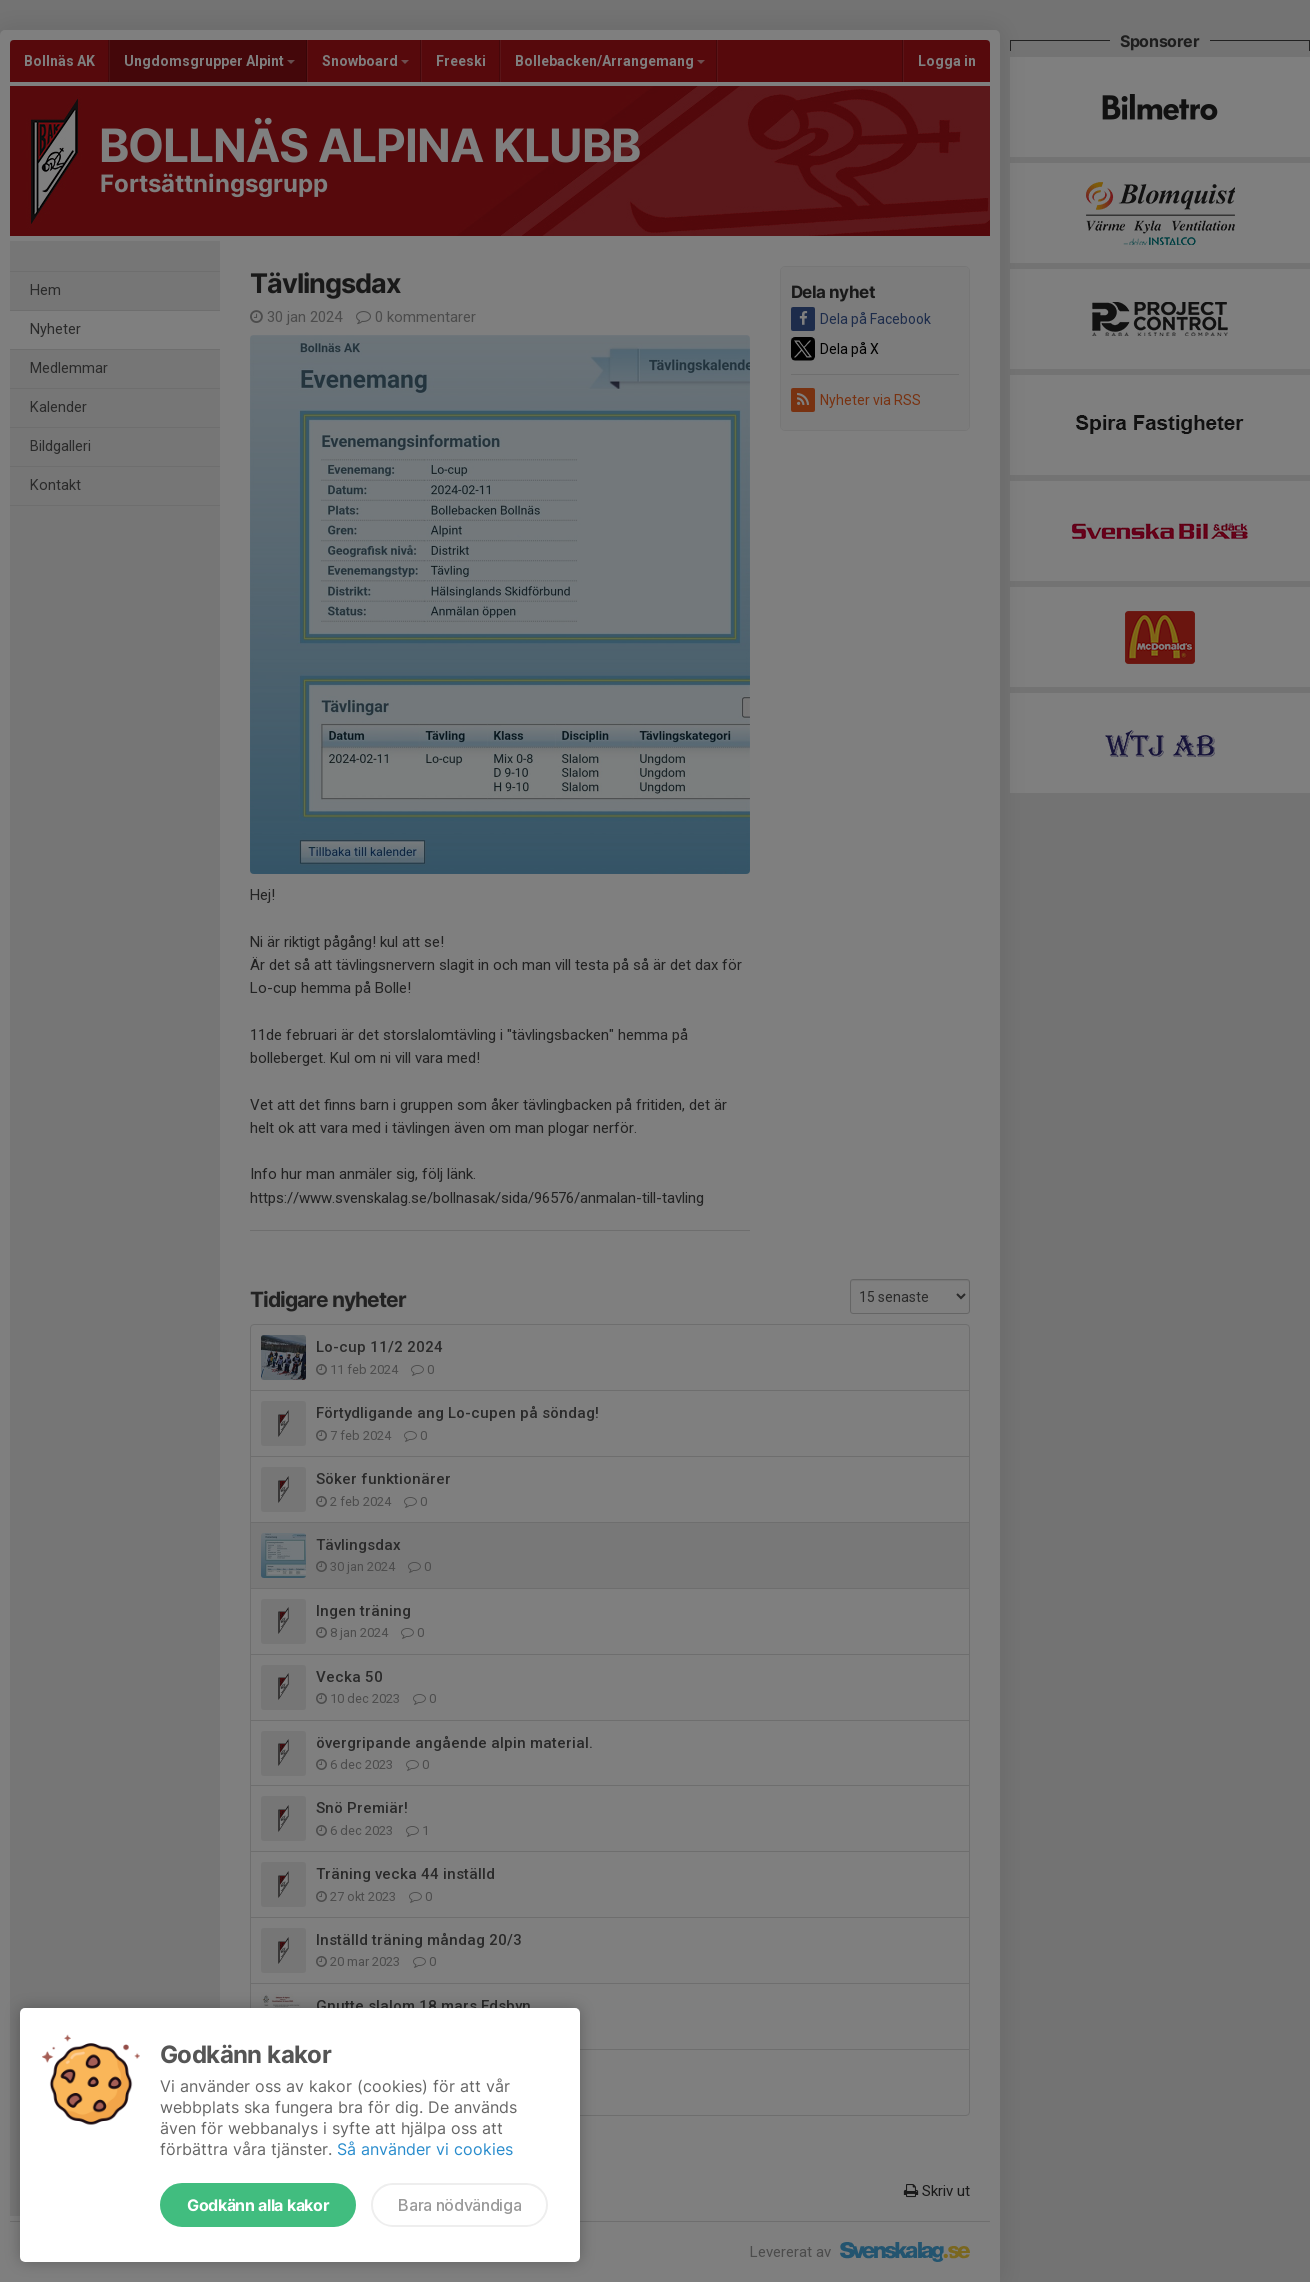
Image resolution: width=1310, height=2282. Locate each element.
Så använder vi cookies (425, 2149)
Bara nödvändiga (459, 2205)
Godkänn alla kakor (258, 2205)
